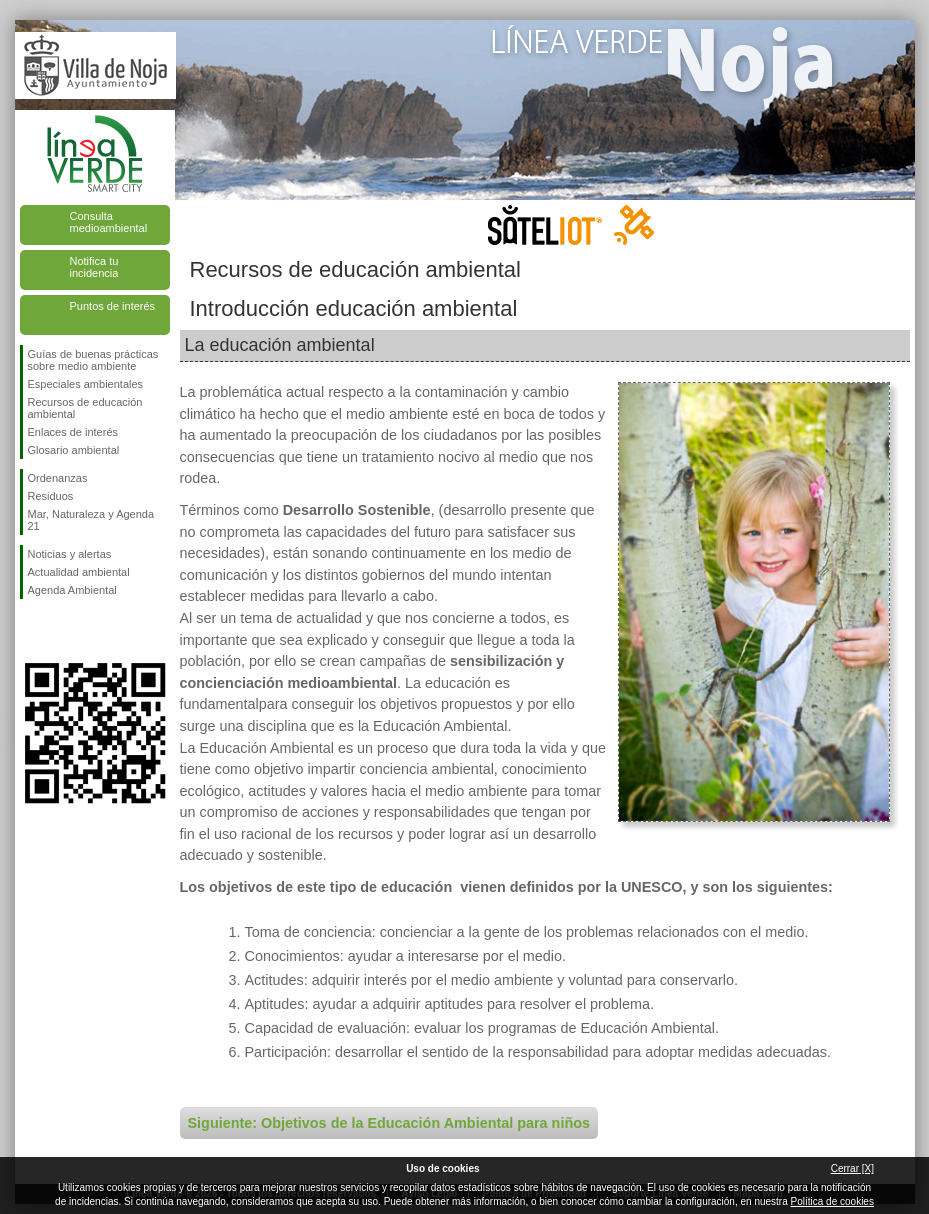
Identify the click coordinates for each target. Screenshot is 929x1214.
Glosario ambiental (74, 450)
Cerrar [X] (852, 1168)
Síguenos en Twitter (65, 631)
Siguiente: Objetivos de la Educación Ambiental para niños (389, 1123)
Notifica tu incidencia (94, 267)
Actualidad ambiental (79, 572)
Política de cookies (832, 1201)
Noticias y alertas (70, 554)
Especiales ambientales (86, 384)
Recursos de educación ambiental (85, 408)
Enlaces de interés (73, 432)
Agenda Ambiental (72, 590)
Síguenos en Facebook (32, 631)
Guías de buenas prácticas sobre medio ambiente (93, 360)
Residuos (51, 496)
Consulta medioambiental (109, 222)
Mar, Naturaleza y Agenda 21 (91, 520)
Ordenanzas (58, 478)
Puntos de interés (113, 306)
